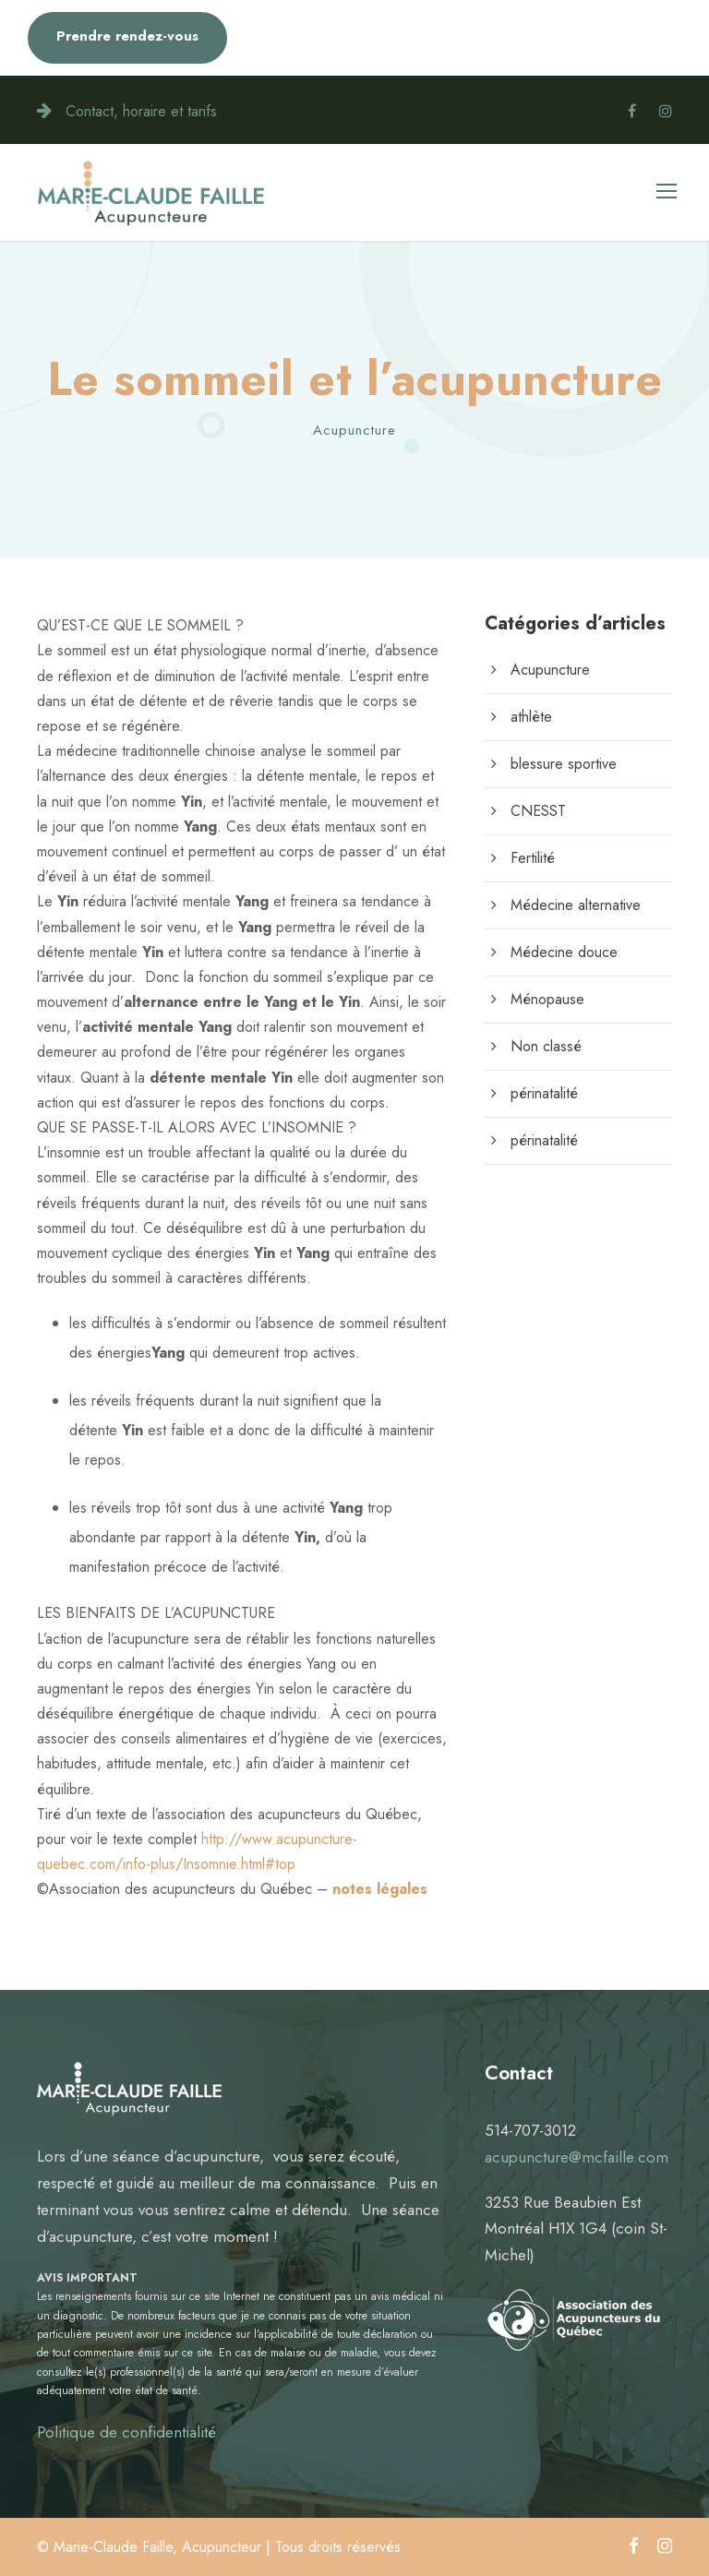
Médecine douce (564, 952)
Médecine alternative (576, 905)
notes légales (379, 1888)
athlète (531, 716)
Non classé (546, 1046)
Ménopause (547, 999)
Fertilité (533, 858)
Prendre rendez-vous (127, 36)
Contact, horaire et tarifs (141, 111)
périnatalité (544, 1093)
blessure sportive (564, 763)
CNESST (538, 810)
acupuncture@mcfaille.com (576, 2157)
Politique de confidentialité (126, 2432)
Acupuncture (354, 430)
